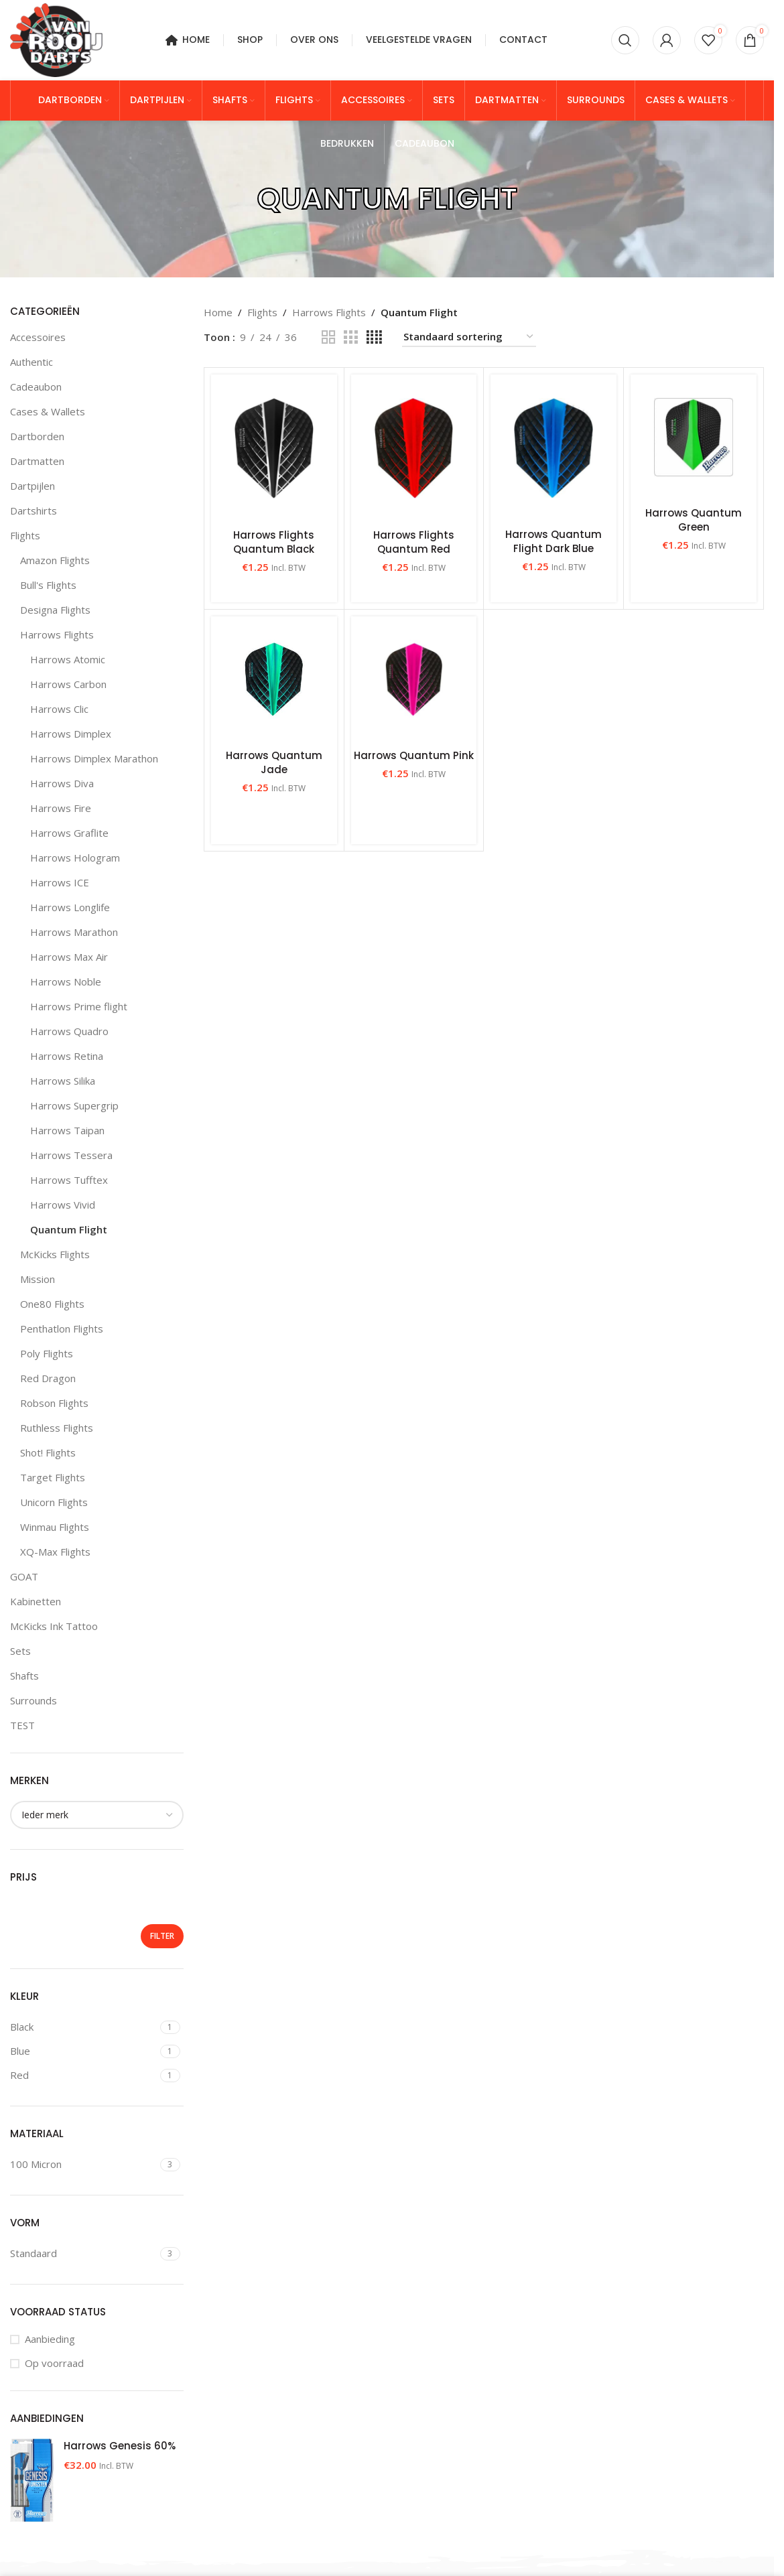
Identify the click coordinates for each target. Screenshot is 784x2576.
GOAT (24, 1576)
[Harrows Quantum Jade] (274, 679)
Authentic (31, 361)
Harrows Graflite (69, 832)
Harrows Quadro (69, 1031)
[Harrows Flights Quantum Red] (414, 448)
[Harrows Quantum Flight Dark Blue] (553, 448)
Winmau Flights (54, 1527)
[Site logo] (56, 39)
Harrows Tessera (71, 1155)
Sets (20, 1650)
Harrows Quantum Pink (414, 755)
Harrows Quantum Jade (274, 762)
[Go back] (240, 199)
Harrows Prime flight (78, 1006)
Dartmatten (37, 461)
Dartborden (37, 436)
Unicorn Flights (54, 1502)
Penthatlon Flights (61, 1328)
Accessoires (38, 337)
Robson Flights (54, 1403)
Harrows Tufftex (69, 1180)
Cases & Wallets (47, 411)
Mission (37, 1279)
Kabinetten (35, 1601)
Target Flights (52, 1477)
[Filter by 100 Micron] (83, 2164)
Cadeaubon (36, 386)
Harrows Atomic (67, 659)
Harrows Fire (60, 808)
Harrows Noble (65, 981)
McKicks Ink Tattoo (54, 1626)
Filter (162, 1936)
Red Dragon (48, 1378)
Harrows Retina (66, 1056)
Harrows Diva (62, 783)
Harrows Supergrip (74, 1105)
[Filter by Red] (83, 2075)
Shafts (24, 1675)
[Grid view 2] (328, 337)
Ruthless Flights (56, 1427)
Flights (25, 535)
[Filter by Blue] (83, 2051)
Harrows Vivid (62, 1204)
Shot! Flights (48, 1452)
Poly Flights (46, 1353)
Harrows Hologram (75, 857)
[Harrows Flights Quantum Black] (274, 448)
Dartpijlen (32, 485)
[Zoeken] (625, 40)
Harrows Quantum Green (693, 520)
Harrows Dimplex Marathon (94, 758)
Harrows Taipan (67, 1130)
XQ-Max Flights (55, 1551)
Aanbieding (50, 2339)
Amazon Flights (55, 560)
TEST (22, 1725)
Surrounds (33, 1700)
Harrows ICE (59, 882)
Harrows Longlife (70, 907)
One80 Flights (52, 1303)
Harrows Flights (57, 634)
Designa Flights (55, 609)
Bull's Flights (48, 585)
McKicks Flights (55, 1254)
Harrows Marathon (74, 932)
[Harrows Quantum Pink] (414, 679)
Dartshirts (33, 510)
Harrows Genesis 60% (120, 2446)
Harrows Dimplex (70, 733)
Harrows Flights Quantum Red (413, 542)
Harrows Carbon (68, 684)
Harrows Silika (62, 1080)
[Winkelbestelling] (469, 337)
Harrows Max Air (69, 956)
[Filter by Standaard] (83, 2253)
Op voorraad (54, 2363)
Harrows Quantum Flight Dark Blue (553, 541)
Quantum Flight (68, 1229)
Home (218, 312)
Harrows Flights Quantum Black (273, 542)
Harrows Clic (59, 709)
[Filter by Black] (83, 2027)
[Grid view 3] (350, 337)
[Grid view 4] (374, 337)
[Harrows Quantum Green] (694, 437)
